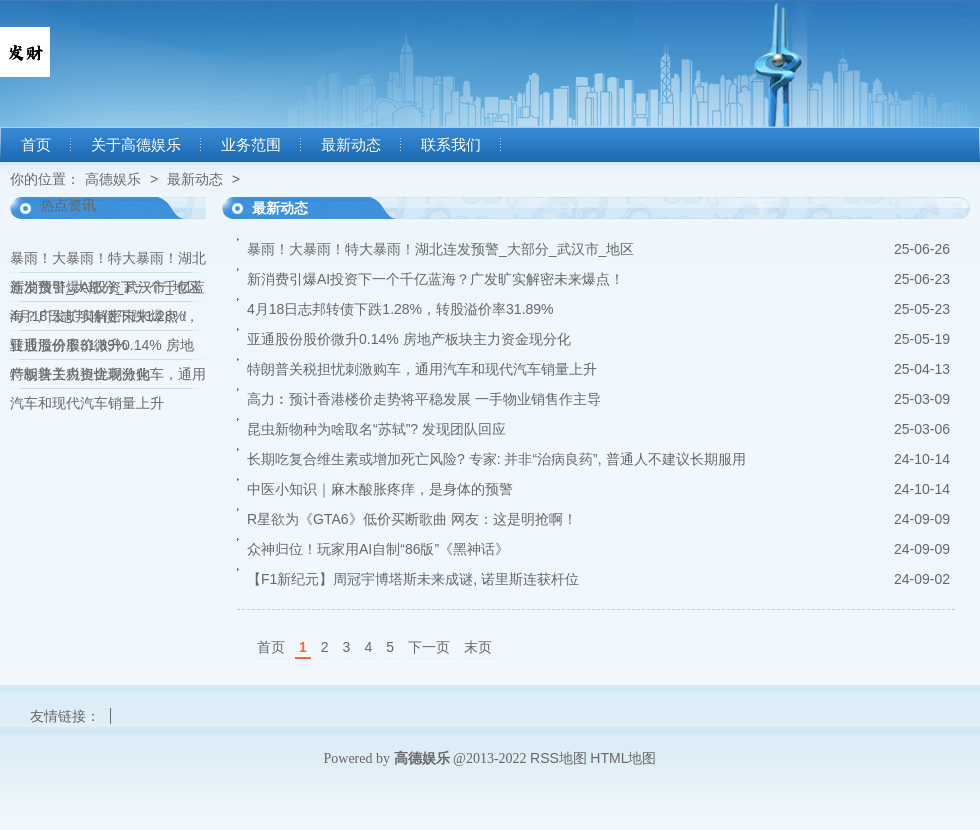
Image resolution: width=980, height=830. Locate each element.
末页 (478, 647)
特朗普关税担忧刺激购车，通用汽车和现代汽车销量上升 (422, 369)
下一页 (429, 647)
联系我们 (451, 145)
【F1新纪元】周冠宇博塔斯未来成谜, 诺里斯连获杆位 (413, 579)
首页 (36, 145)
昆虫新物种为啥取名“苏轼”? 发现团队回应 (376, 429)
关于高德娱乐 (136, 145)
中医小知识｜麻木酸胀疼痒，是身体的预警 (380, 489)
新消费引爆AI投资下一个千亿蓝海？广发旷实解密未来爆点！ (435, 279)
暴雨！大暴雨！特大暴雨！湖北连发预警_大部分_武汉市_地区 (440, 249)
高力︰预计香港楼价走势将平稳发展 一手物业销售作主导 (424, 399)
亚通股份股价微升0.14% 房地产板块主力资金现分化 (409, 339)
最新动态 (351, 145)
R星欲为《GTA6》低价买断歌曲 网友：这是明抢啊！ (412, 519)
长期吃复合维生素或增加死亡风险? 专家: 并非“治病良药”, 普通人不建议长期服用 (496, 459)
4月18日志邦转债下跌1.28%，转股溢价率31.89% (400, 309)
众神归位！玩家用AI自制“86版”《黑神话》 (378, 549)
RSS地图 (558, 758)
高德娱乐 (113, 179)
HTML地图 (623, 758)
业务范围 (251, 145)
